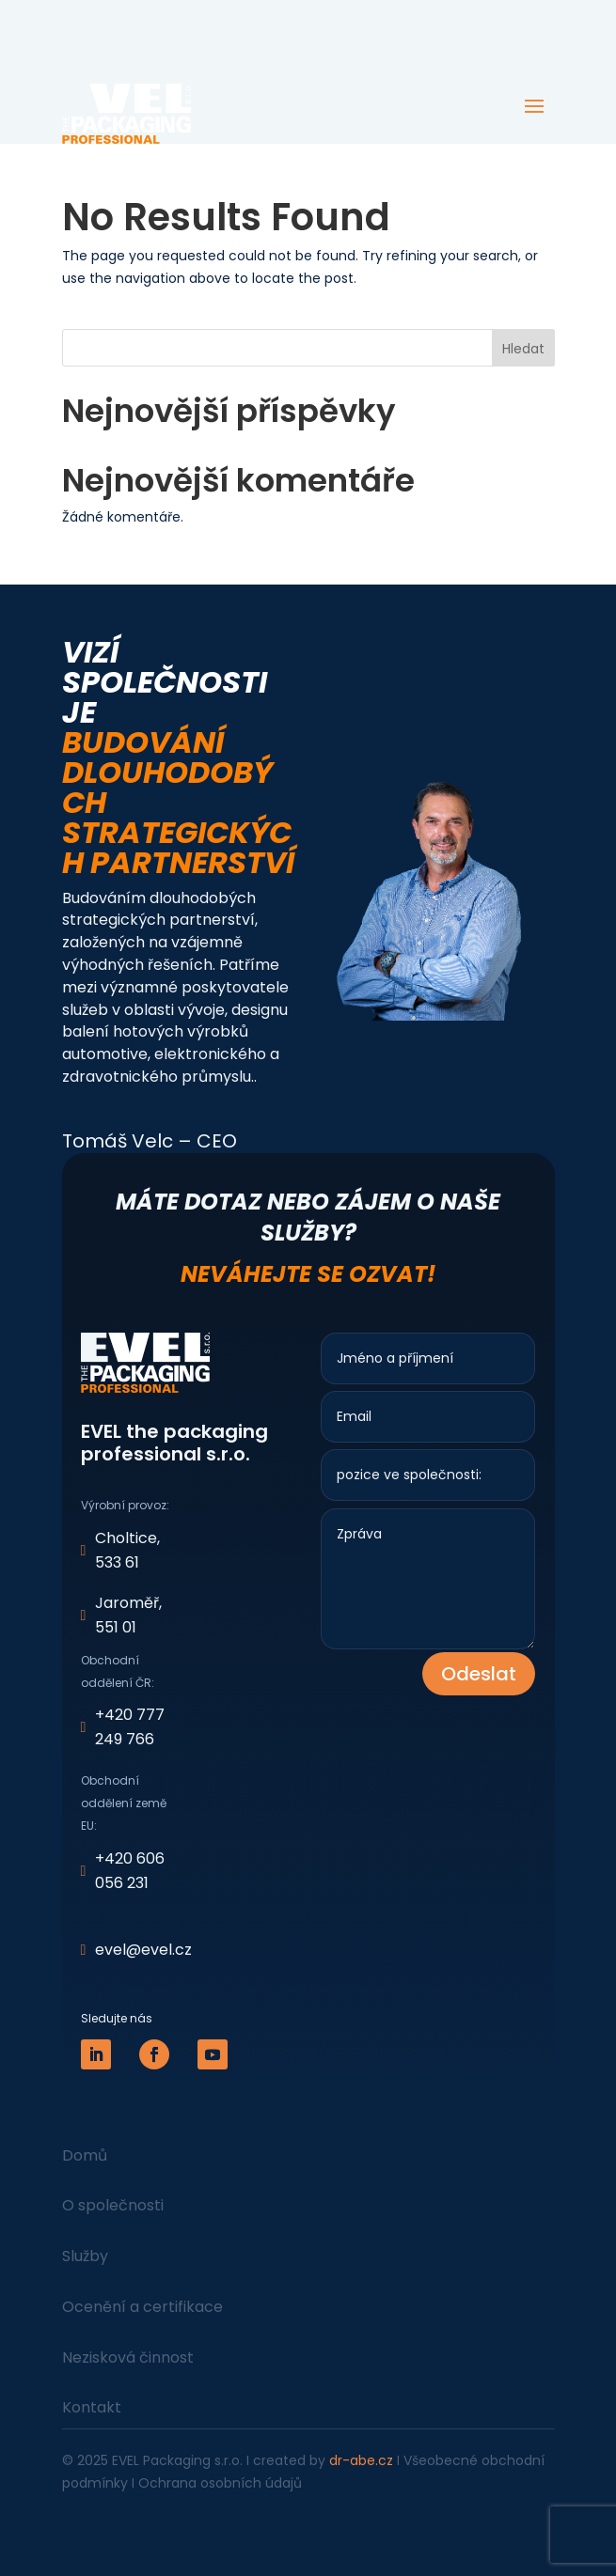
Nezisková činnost (128, 2357)
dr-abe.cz (361, 2460)
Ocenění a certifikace (142, 2307)
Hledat (523, 348)
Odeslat (478, 1674)
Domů (84, 2155)
